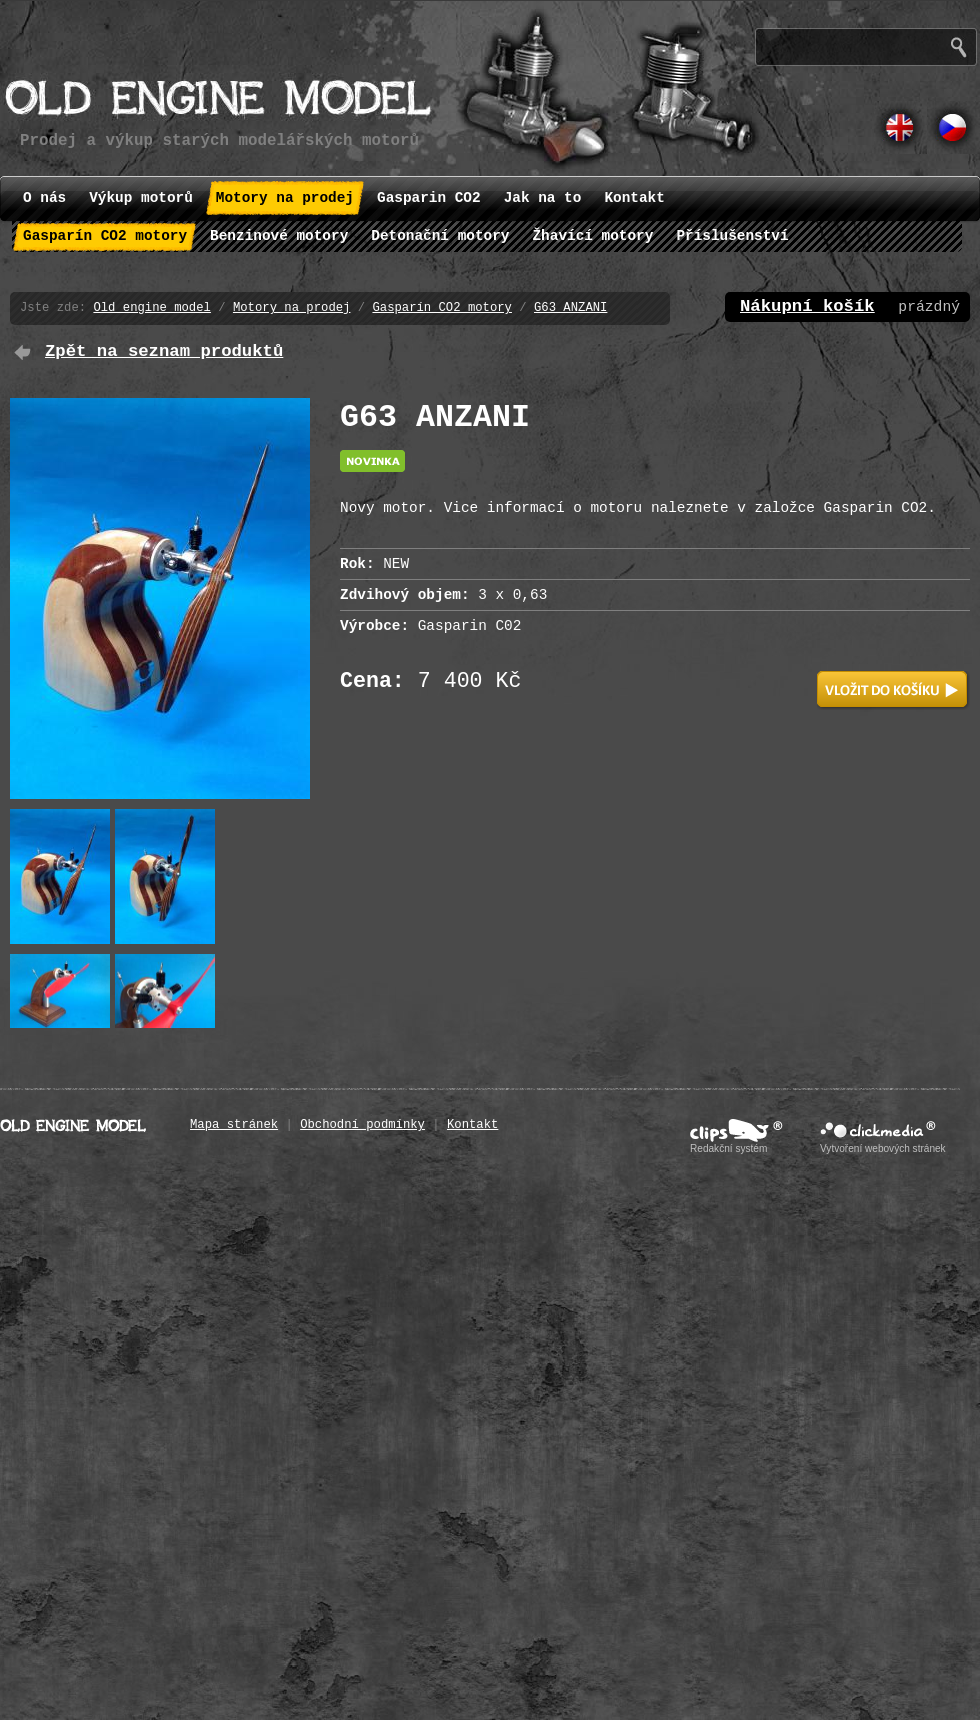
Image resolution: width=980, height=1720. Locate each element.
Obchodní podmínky (362, 1125)
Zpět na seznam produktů (164, 351)
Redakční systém (728, 1148)
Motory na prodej (291, 308)
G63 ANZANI (570, 308)
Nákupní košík (807, 306)
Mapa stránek (234, 1125)
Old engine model (151, 308)
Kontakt (472, 1125)
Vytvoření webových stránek (883, 1148)
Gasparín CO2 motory (442, 308)
